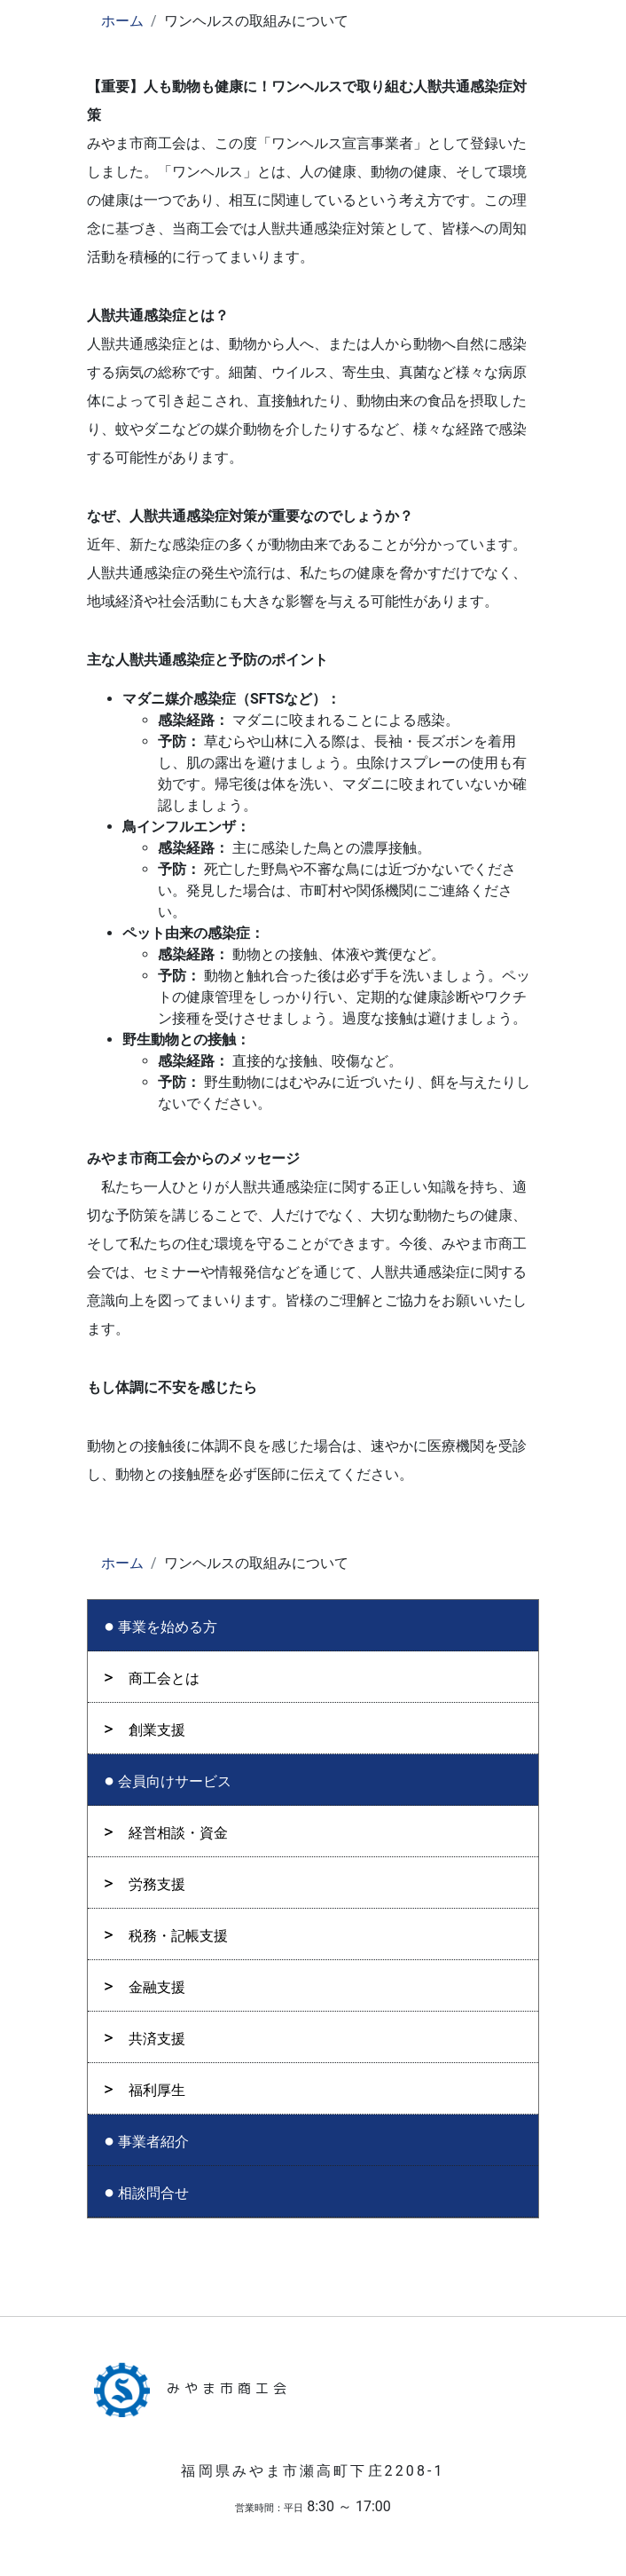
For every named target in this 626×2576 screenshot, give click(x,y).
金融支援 (157, 1987)
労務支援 (157, 1884)
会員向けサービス (174, 1781)
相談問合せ (153, 2193)
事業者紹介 (153, 2141)
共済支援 (157, 2038)
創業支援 (157, 1729)
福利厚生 (157, 2090)
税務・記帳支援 (178, 1935)
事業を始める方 (167, 1627)
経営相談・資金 (178, 1832)
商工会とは (164, 1678)
